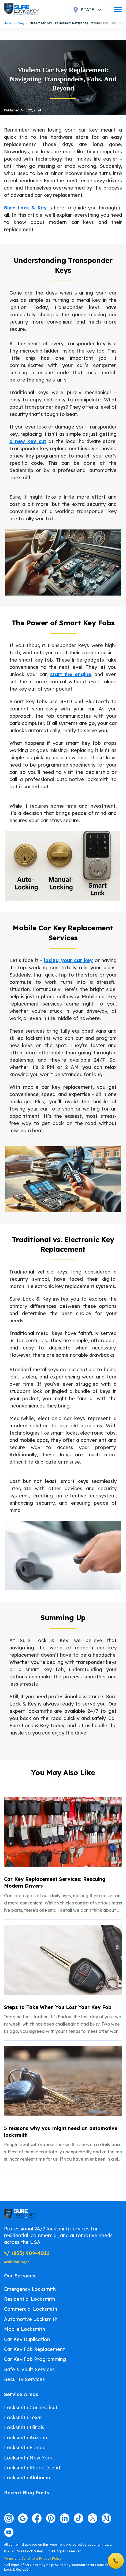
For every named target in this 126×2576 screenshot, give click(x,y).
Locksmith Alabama (27, 2478)
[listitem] (63, 1855)
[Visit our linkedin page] (64, 2518)
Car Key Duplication (27, 2339)
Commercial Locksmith (30, 2309)
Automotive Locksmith (30, 2319)
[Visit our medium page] (106, 2518)
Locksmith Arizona (25, 2437)
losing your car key (68, 960)
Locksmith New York (28, 2458)
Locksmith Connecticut (31, 2407)
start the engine (70, 674)
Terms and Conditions (21, 2558)
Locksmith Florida (25, 2447)
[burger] (117, 9)
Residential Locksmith (29, 2299)
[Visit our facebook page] (37, 2518)
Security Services (24, 2379)
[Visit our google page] (23, 2518)
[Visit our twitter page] (92, 2518)
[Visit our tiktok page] (78, 2518)
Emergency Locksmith (30, 2289)
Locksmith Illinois (24, 2427)
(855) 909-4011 (26, 2253)
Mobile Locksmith (24, 2329)
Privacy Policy (50, 2558)
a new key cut (27, 441)
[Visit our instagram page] (9, 2518)
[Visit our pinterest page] (50, 2518)
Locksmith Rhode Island (32, 2468)
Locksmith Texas (23, 2417)
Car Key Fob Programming (35, 2359)
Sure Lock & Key (25, 208)
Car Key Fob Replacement (34, 2349)
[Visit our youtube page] (9, 2532)
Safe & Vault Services (29, 2369)
